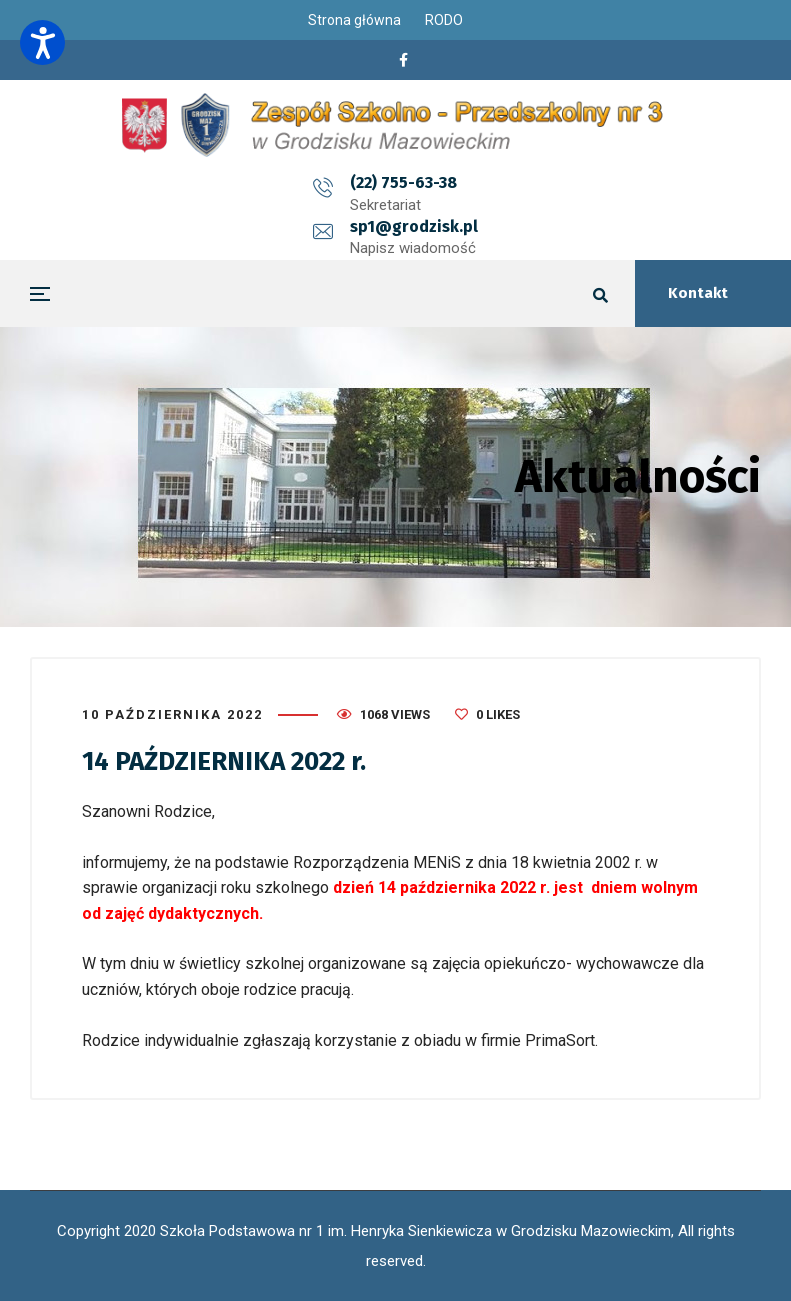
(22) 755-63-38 (319, 182)
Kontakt (698, 293)
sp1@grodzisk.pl (498, 182)
